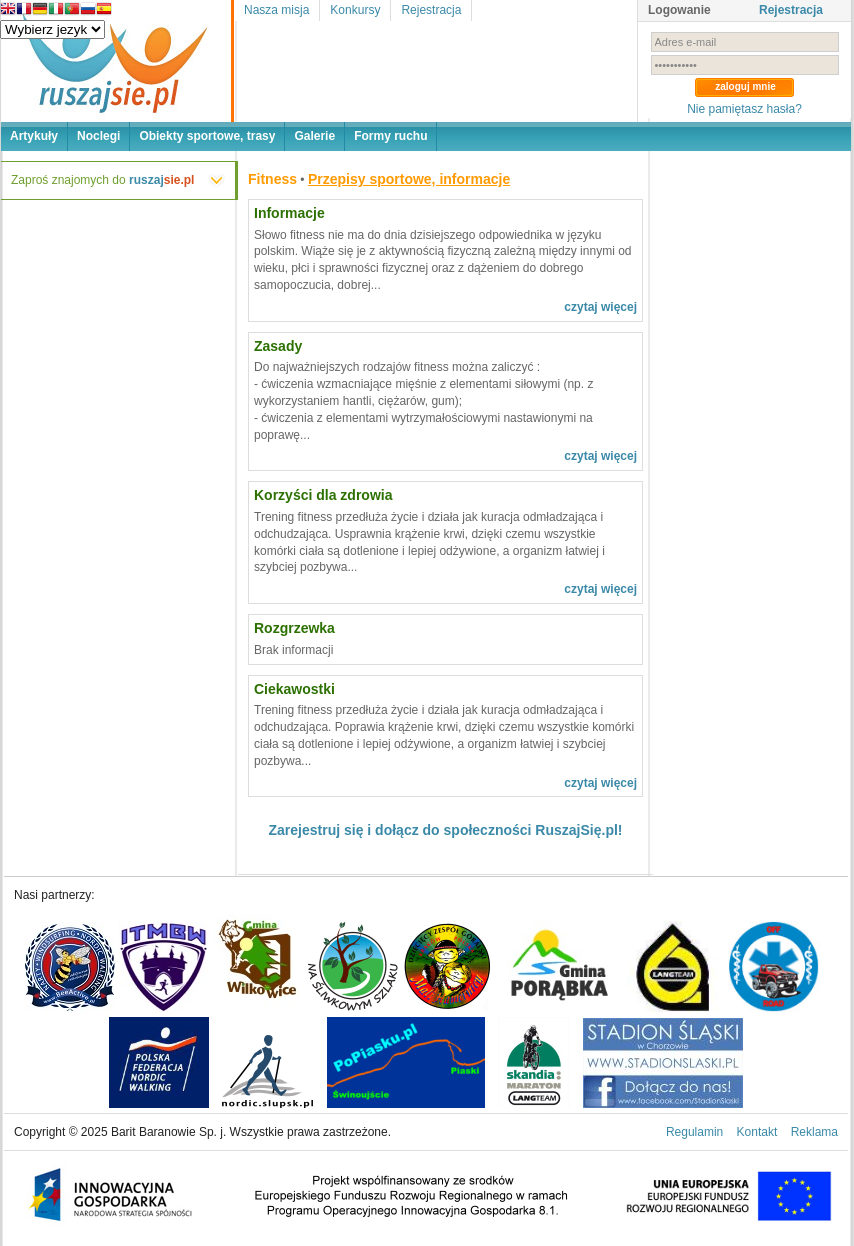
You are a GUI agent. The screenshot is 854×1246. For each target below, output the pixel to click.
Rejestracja (431, 10)
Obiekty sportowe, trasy (207, 136)
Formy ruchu (390, 136)
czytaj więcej (600, 307)
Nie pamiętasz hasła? (744, 109)
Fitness (272, 179)
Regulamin (694, 1132)
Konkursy (355, 10)
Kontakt (757, 1132)
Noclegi (98, 136)
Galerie (314, 136)
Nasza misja (276, 10)
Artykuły (34, 136)
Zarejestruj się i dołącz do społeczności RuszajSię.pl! (446, 830)
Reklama (814, 1132)
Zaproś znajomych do (102, 180)
